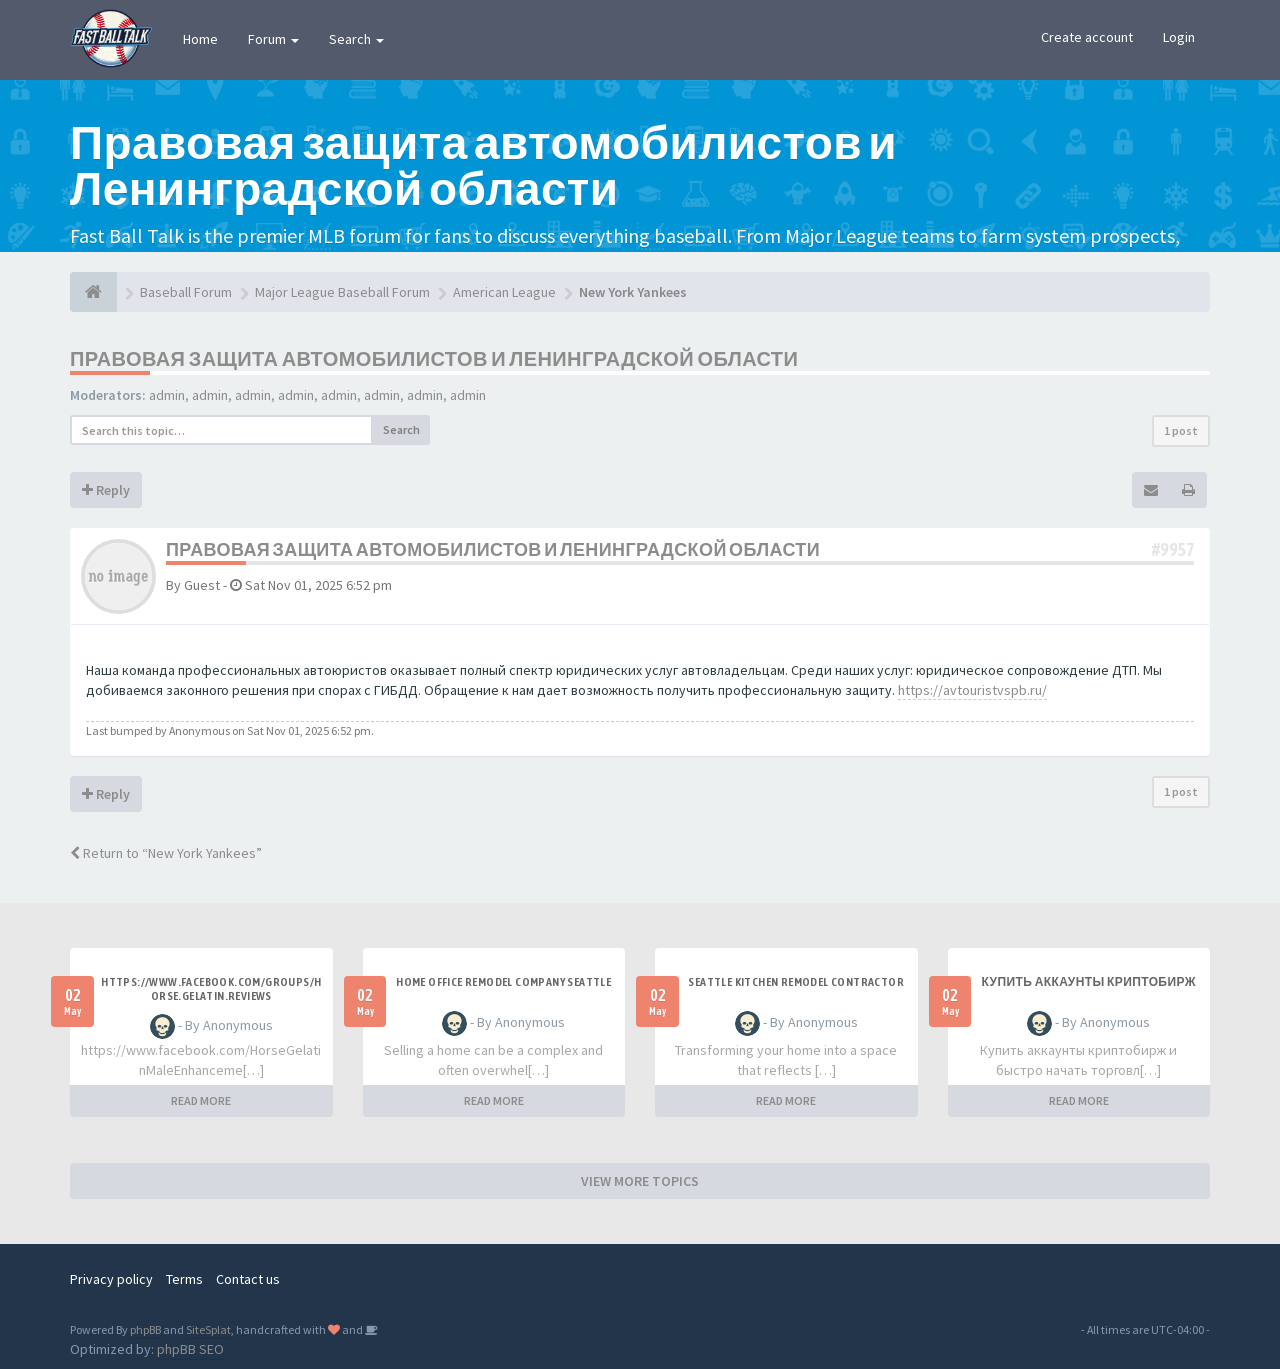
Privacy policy (111, 1279)
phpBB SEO (190, 1349)
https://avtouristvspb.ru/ (972, 690)
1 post (1181, 430)
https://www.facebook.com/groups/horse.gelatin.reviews (211, 989)
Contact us (248, 1279)
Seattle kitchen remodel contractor (796, 982)
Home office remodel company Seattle (503, 982)
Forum (273, 39)
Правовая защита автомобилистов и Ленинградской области (434, 358)
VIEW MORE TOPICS (640, 1181)
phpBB (145, 1329)
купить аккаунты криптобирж (1089, 982)
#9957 (1173, 549)
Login (1179, 37)
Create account (1087, 37)
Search (356, 39)
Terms (184, 1279)
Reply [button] (106, 490)
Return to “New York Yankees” (166, 853)
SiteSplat (208, 1329)
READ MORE (201, 1100)
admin (167, 395)
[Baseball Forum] (93, 292)
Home (200, 39)
